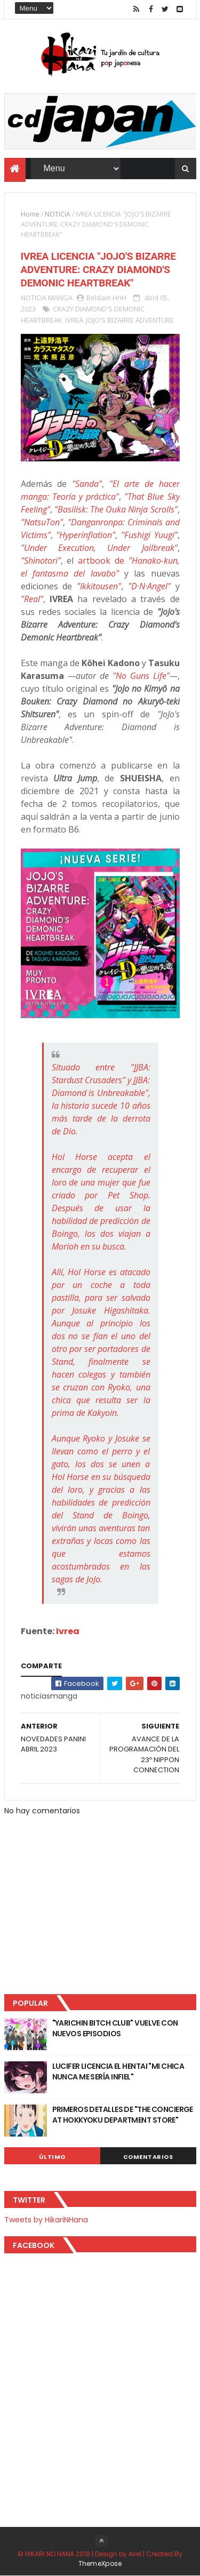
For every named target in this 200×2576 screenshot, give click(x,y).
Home (30, 214)
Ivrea (67, 1631)
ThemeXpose (100, 2563)
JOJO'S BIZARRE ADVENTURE (130, 320)
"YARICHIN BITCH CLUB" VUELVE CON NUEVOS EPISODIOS (115, 2028)
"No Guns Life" (141, 676)
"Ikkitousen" (99, 586)
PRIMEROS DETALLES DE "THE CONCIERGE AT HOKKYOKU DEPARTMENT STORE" (122, 2114)
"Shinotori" (41, 560)
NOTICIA (57, 214)
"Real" (32, 599)
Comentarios (148, 2157)
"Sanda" (87, 484)
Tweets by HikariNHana (46, 2219)
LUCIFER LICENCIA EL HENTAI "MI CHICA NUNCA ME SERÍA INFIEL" (118, 2071)
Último (52, 2157)
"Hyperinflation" (85, 535)
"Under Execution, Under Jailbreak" (99, 548)
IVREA (74, 320)
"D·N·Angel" (149, 586)
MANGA (60, 297)
